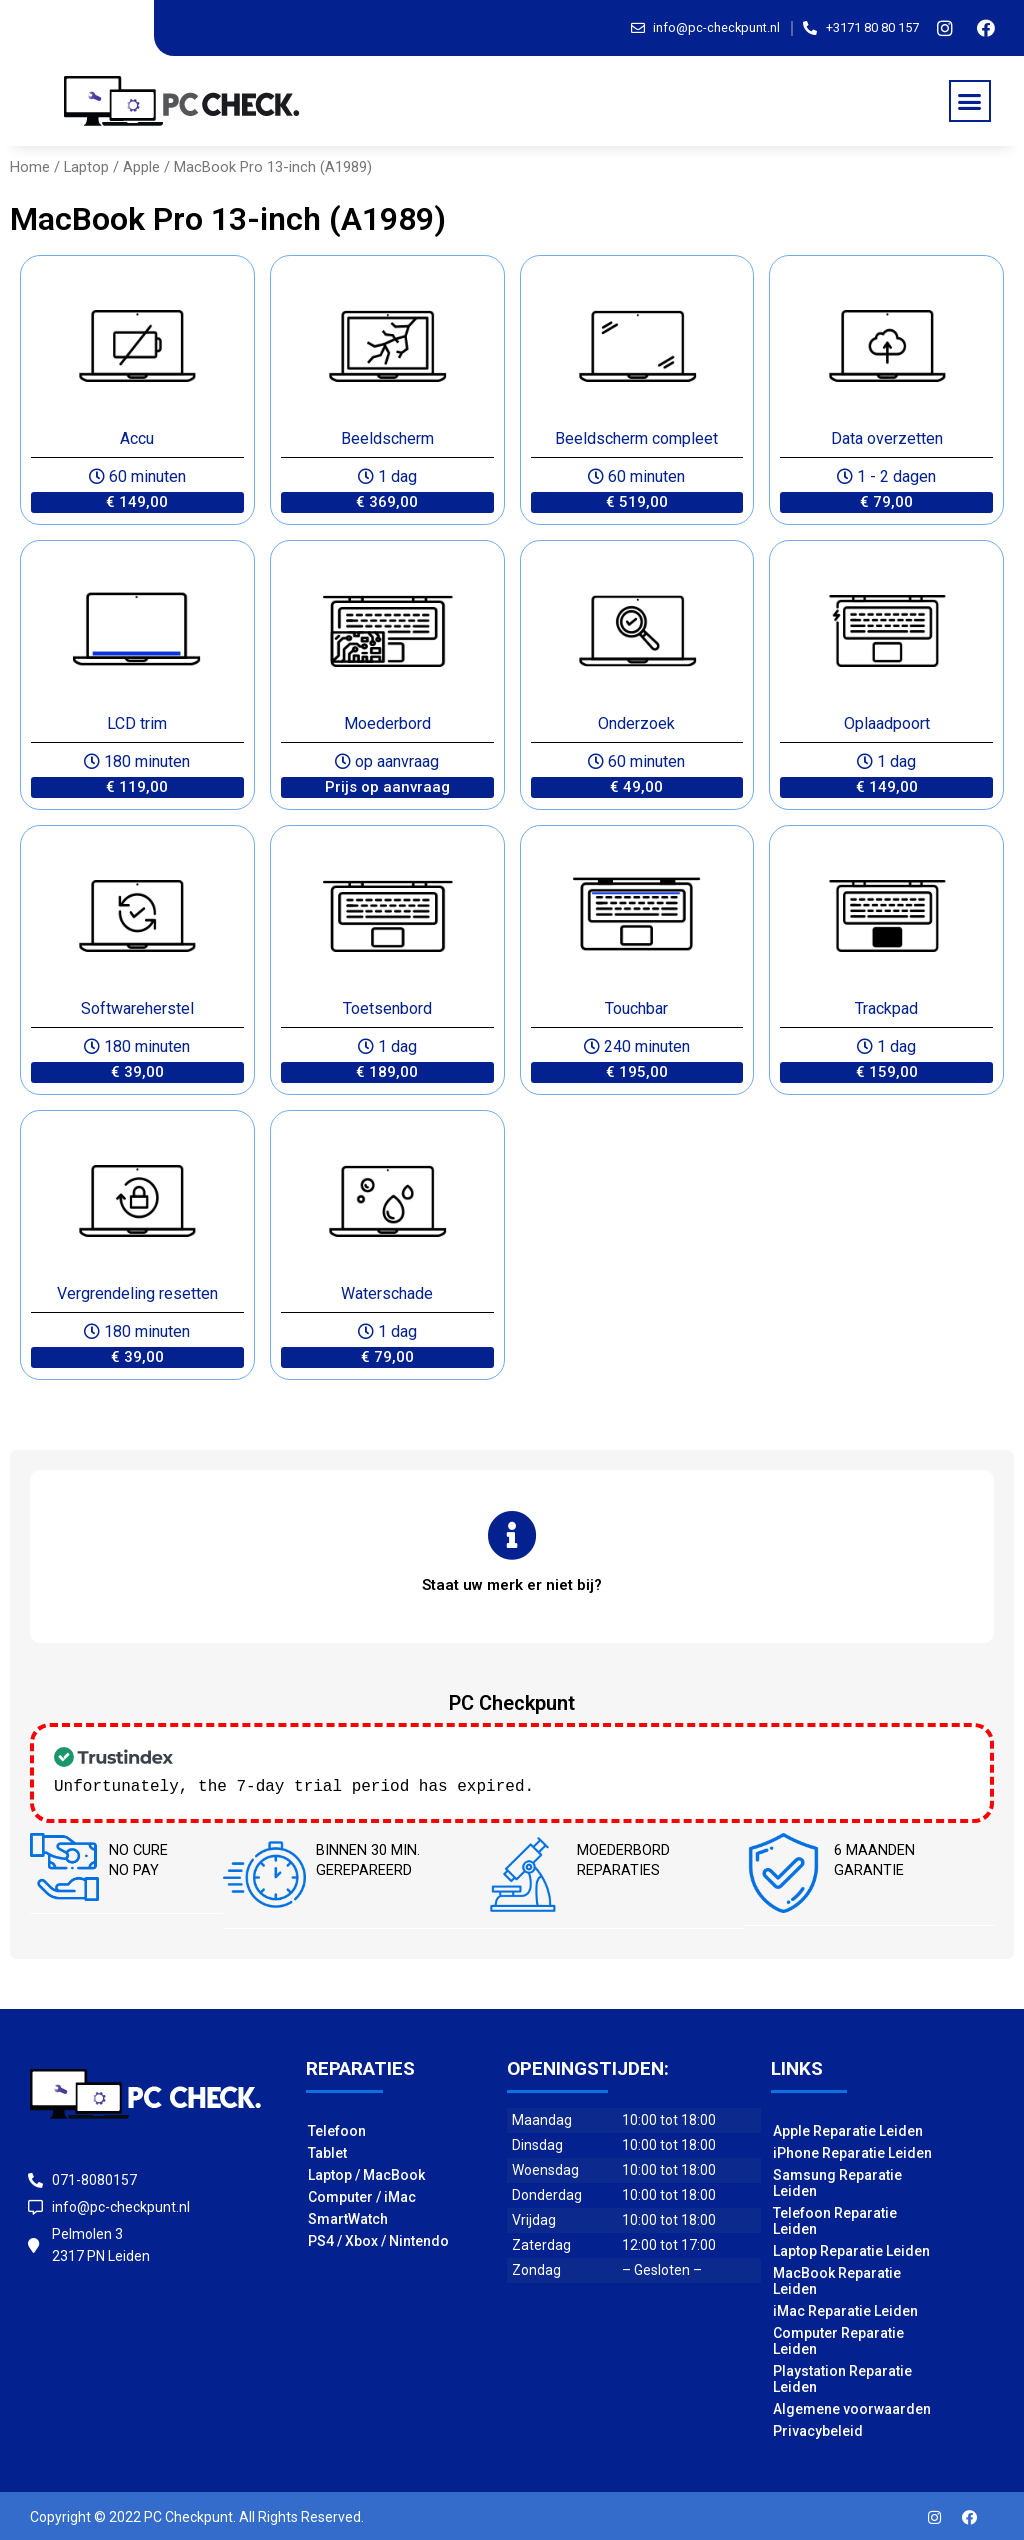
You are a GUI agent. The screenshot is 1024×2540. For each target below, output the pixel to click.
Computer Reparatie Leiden (838, 2339)
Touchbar (636, 1008)
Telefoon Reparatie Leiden (835, 2219)
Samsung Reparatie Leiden (837, 2181)
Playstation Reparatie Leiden (842, 2377)
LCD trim (137, 723)
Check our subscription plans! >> (697, 1785)
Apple (141, 167)
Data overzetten (887, 438)
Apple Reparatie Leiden (848, 2129)
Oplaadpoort (887, 723)
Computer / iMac (362, 2195)
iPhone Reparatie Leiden (852, 2151)
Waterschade (387, 1293)
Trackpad (886, 1008)
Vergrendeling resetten (137, 1293)
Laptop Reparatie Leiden (851, 2249)
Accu (137, 438)
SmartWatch (348, 2217)
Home (30, 167)
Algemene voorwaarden (852, 2407)
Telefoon (337, 2129)
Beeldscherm (387, 438)
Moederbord (387, 723)
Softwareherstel (137, 1008)
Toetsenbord (387, 1008)
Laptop (86, 167)
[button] (970, 101)
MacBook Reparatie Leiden (837, 2279)
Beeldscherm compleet (636, 438)
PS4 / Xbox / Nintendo (378, 2239)
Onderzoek (636, 723)
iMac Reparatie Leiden (845, 2309)
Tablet (327, 2151)
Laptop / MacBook (366, 2173)
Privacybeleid (818, 2429)
